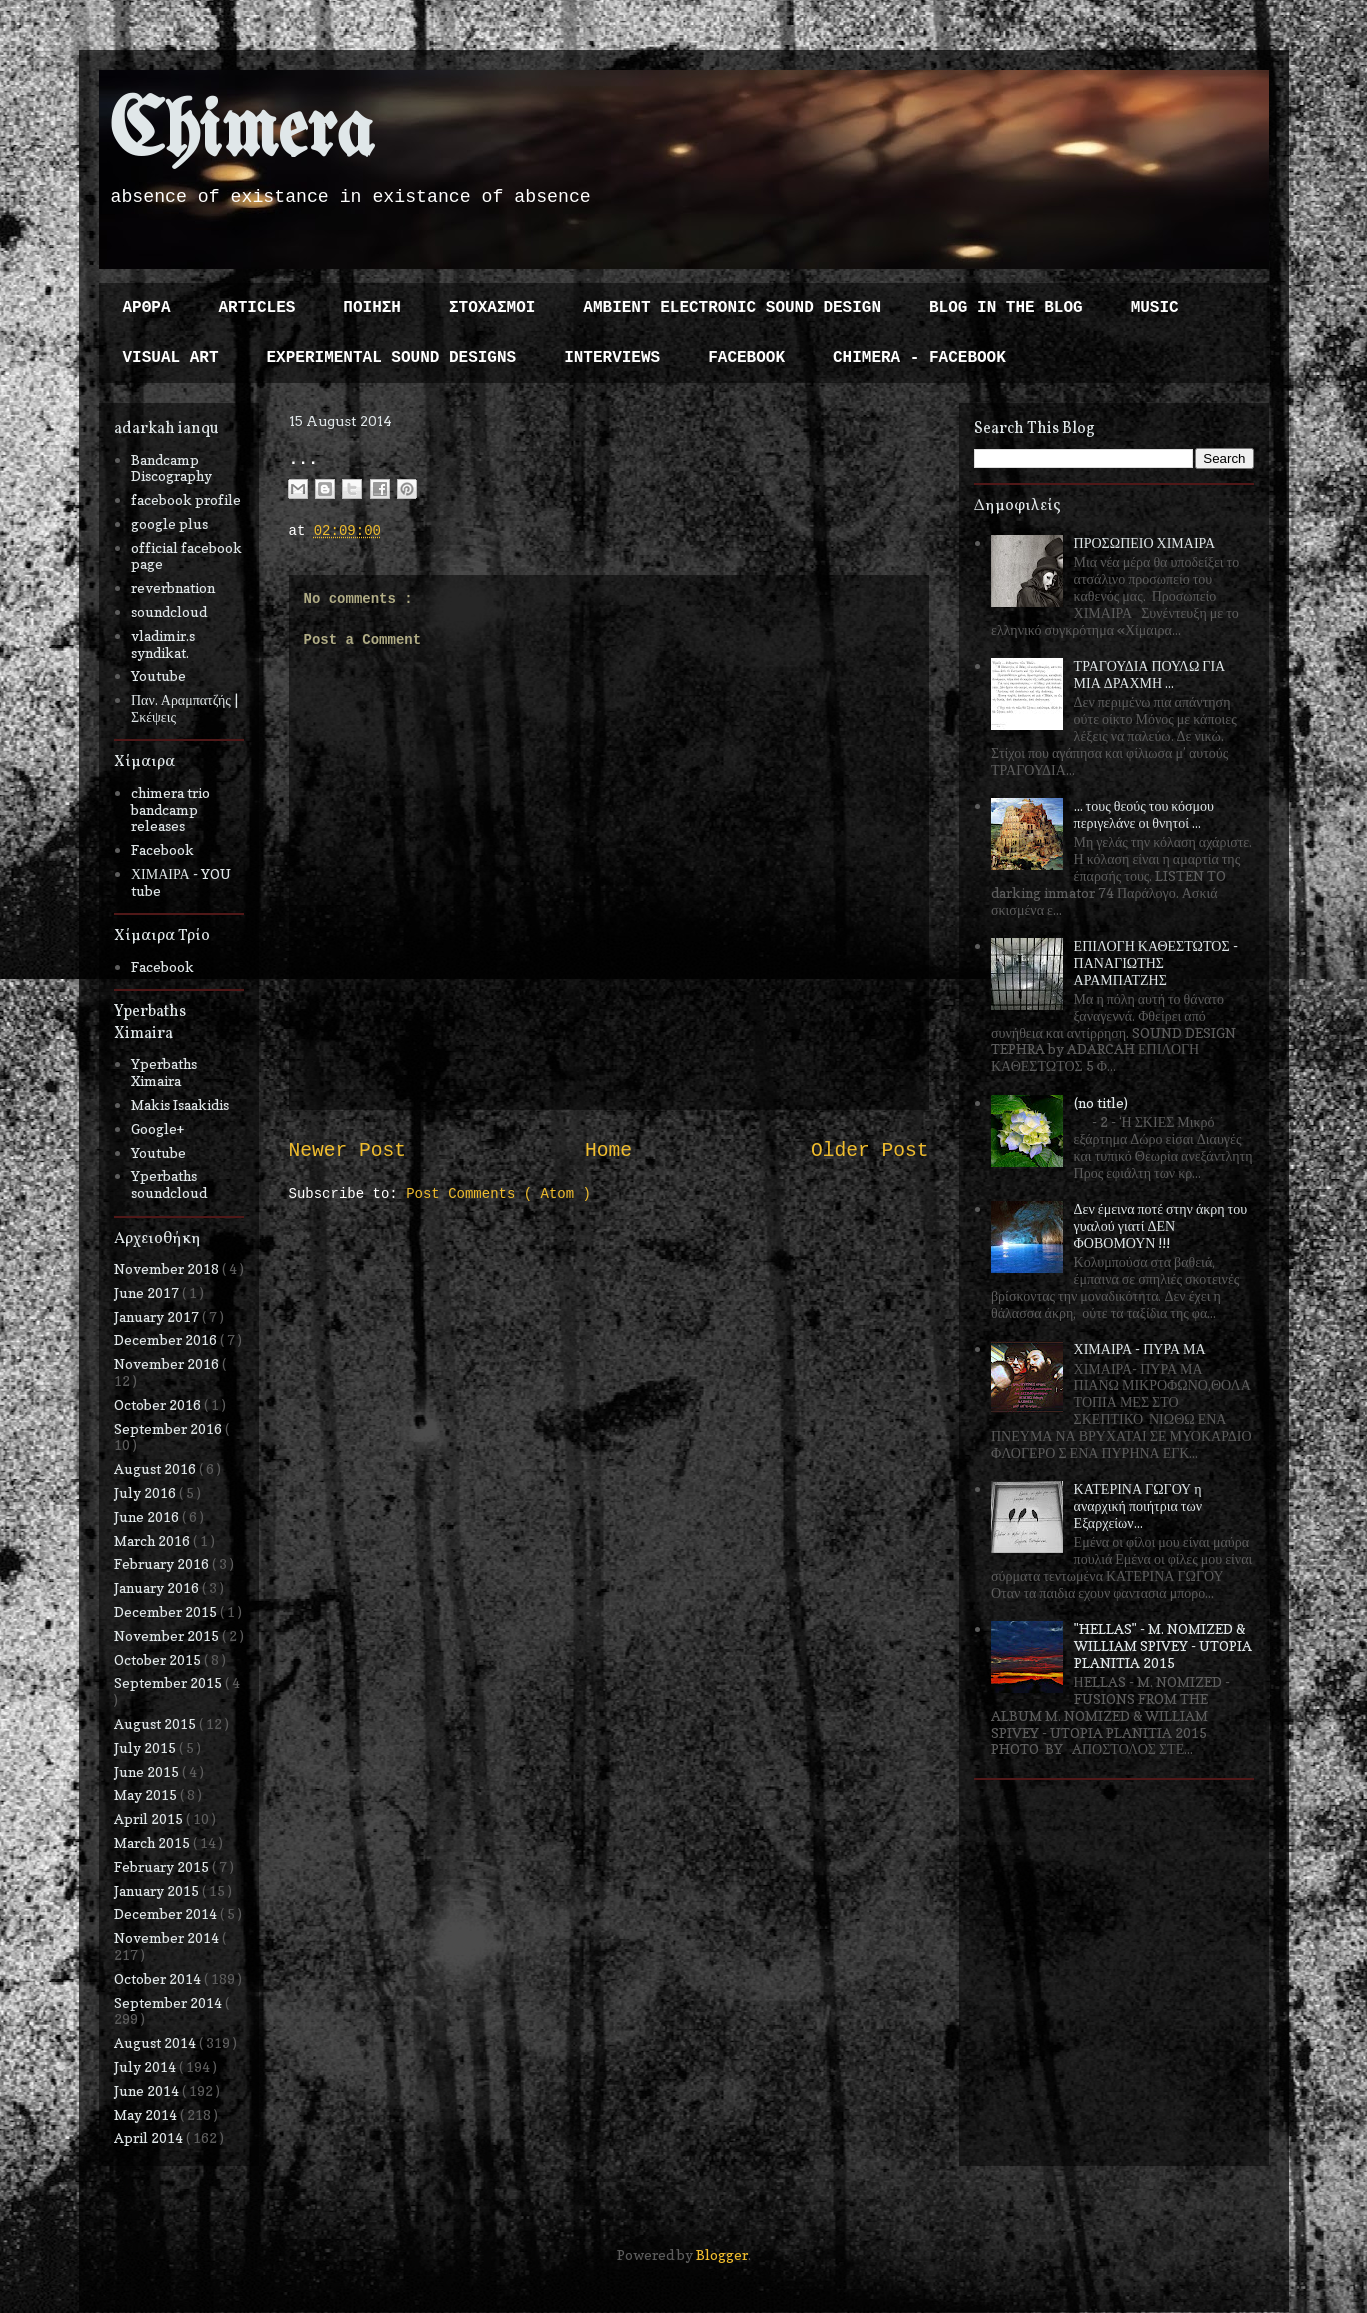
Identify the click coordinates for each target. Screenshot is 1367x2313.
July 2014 (146, 2066)
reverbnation (173, 587)
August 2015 (156, 1723)
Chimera (241, 133)
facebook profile (186, 499)
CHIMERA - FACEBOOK (919, 358)
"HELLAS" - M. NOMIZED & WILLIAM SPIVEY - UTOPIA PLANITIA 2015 (1163, 1645)
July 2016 (146, 1492)
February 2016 (163, 1563)
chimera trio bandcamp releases (170, 809)
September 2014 (169, 2002)
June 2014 (148, 2090)
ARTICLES (257, 308)
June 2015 (148, 1771)
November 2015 (168, 1635)
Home (608, 1151)
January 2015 (158, 1890)
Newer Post (348, 1151)
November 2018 (168, 1268)
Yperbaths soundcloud (169, 1184)
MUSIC (1155, 308)
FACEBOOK (746, 358)
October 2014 (159, 1978)
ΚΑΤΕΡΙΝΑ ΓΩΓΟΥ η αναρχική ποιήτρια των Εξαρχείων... (1138, 1505)
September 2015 (169, 1682)
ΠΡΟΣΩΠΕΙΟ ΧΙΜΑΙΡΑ (1145, 542)
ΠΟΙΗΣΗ (372, 308)
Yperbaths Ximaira (164, 1072)
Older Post (870, 1151)
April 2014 (150, 2137)
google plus (169, 523)
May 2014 (147, 2114)
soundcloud (169, 611)
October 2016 (159, 1404)
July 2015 (146, 1747)
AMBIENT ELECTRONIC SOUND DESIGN (732, 308)
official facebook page (186, 556)
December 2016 (167, 1339)
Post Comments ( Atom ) (498, 1194)
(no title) (1101, 1102)
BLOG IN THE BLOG (1006, 308)
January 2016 (158, 1587)
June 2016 (148, 1516)
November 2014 (168, 1937)
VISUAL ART (171, 358)
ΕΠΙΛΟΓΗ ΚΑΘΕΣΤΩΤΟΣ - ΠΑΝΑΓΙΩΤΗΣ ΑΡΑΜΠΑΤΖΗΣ (1156, 962)
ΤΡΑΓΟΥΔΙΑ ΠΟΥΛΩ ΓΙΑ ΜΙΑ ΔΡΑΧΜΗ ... (1150, 674)
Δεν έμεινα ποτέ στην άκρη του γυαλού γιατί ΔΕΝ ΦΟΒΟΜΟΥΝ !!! (1161, 1225)
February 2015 (163, 1866)
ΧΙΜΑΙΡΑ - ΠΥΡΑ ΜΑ (1140, 1348)
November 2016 (168, 1363)
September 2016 (169, 1428)
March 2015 (153, 1842)
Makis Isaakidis (180, 1104)
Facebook (162, 849)
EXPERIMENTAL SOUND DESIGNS (392, 358)
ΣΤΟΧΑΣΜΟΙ (492, 308)
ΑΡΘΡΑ (147, 308)
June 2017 (148, 1292)
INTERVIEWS (612, 358)
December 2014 (167, 1913)
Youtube (158, 675)
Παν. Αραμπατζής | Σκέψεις (184, 708)
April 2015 (150, 1818)
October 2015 (159, 1659)
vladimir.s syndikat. (163, 644)
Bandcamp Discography (171, 468)
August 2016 (156, 1468)
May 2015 (147, 1794)
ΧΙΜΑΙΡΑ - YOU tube (181, 882)
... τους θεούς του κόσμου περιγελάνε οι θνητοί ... (1144, 814)
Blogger (722, 2254)
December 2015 (167, 1611)
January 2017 (158, 1316)
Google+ (157, 1128)
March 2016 (153, 1540)
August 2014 (156, 2042)
